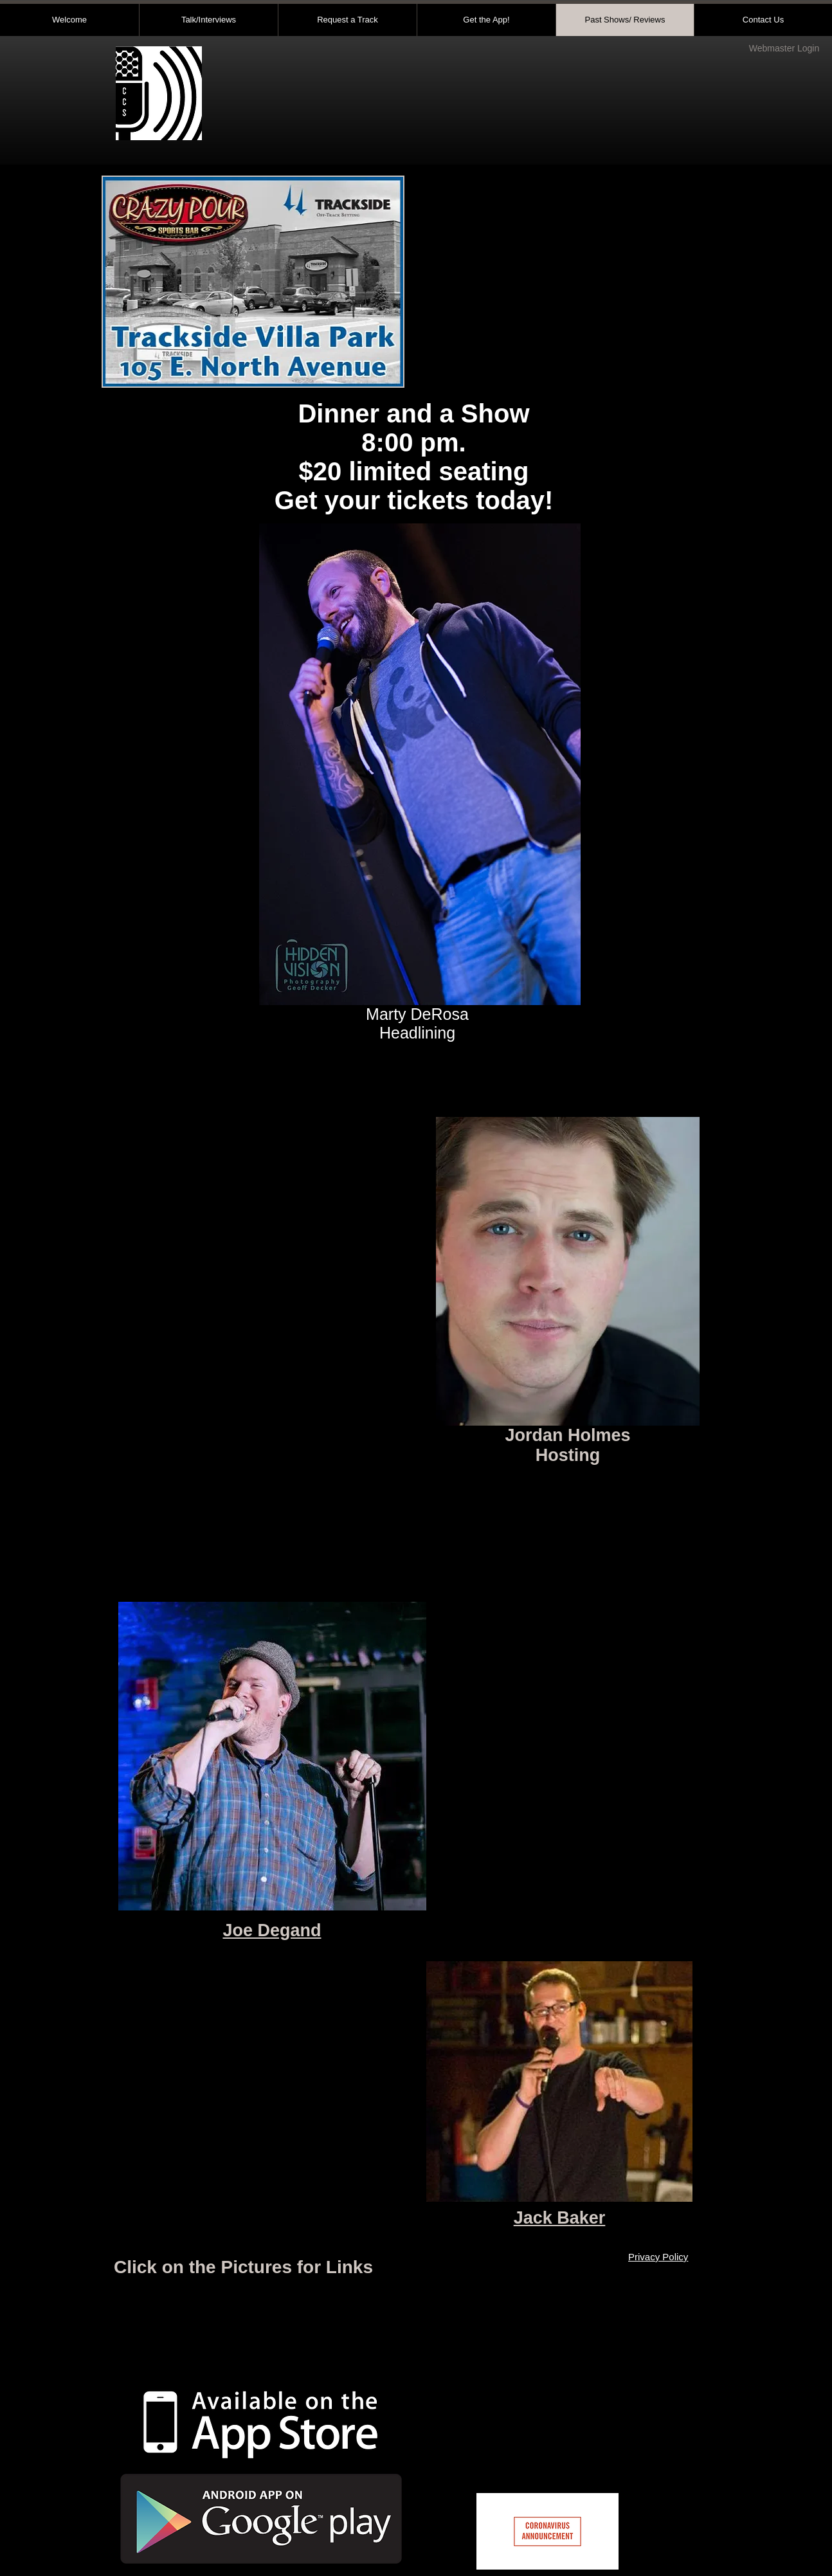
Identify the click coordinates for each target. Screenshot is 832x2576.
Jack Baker (560, 2217)
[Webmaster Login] (784, 49)
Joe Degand (271, 1930)
